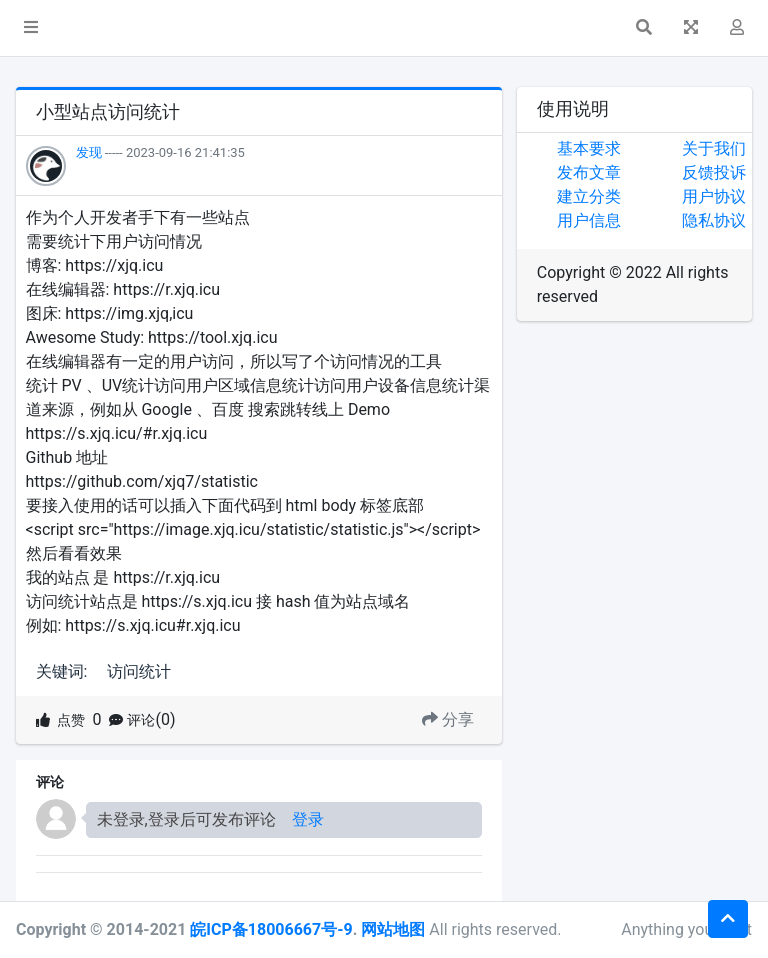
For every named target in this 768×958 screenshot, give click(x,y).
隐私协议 (714, 220)
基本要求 (589, 148)
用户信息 (589, 220)
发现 (89, 152)
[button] (31, 28)
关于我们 (714, 148)
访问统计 (139, 671)
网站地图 (393, 929)
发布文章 (589, 172)
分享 (448, 719)
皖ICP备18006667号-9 (271, 929)
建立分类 (589, 196)
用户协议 (714, 196)
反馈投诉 (714, 172)
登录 (308, 819)
